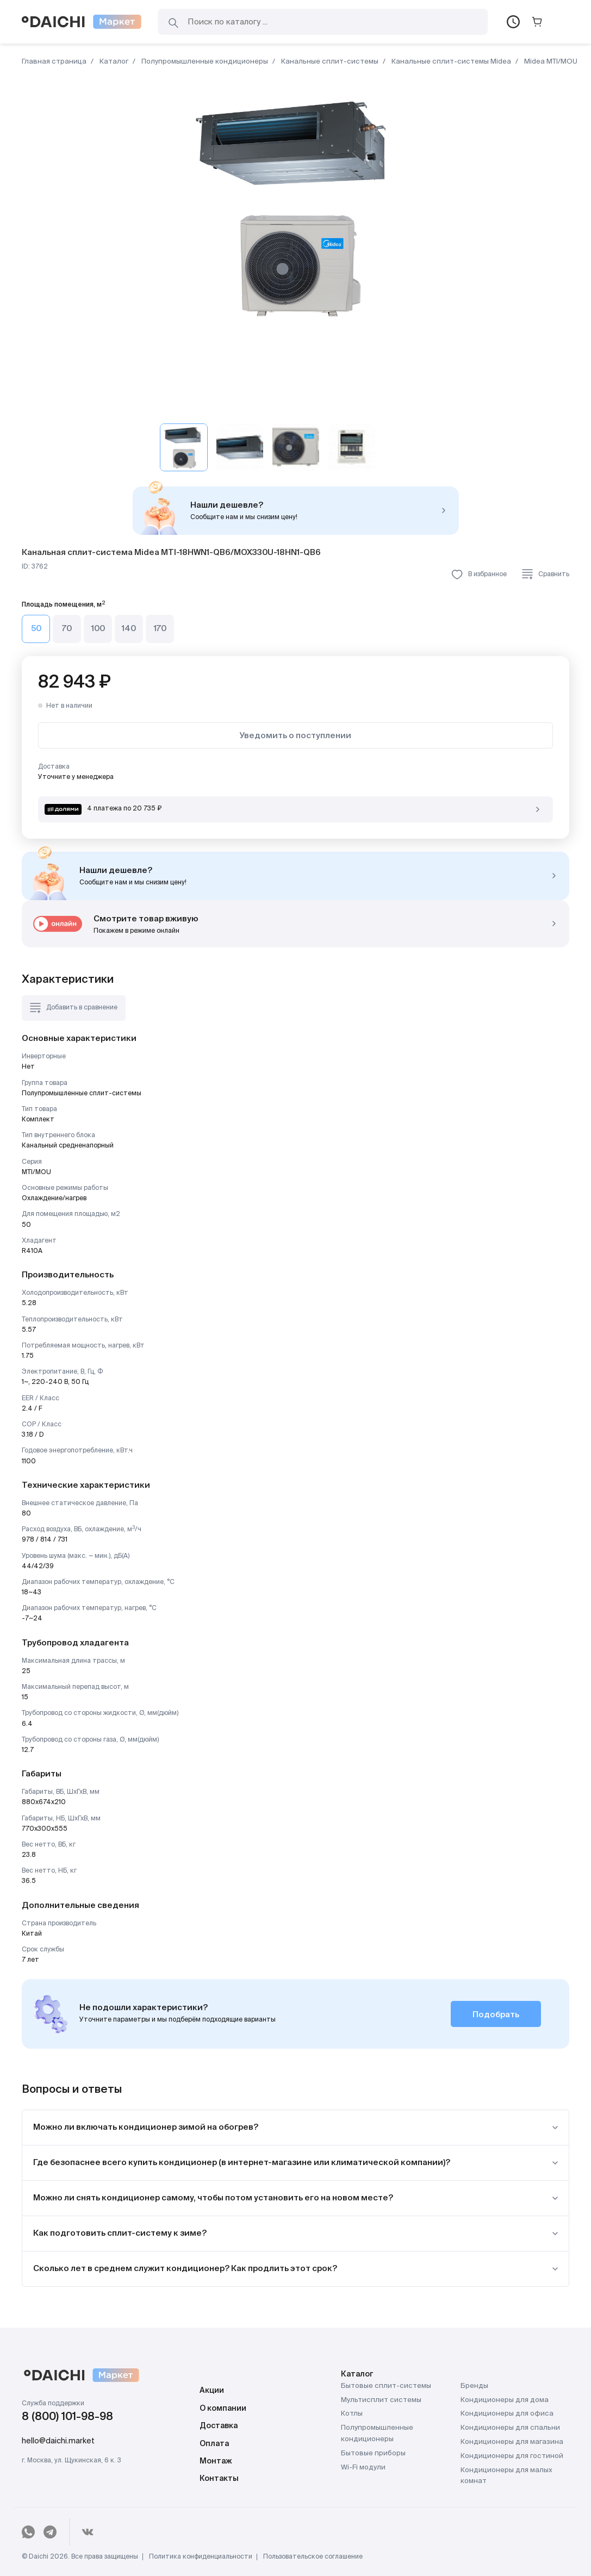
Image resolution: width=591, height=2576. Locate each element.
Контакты (219, 2479)
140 (129, 629)
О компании (223, 2408)
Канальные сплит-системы (328, 61)
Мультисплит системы (381, 2400)
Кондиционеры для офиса (507, 2413)
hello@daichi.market (58, 2441)
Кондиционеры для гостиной (512, 2456)
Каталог (113, 61)
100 (98, 629)
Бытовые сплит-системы (386, 2386)
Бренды (474, 2386)
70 (67, 629)
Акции (212, 2390)
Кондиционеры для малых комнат (506, 2476)
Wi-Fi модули (363, 2467)
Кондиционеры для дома (505, 2400)
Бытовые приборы (373, 2453)
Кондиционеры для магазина (512, 2442)
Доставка (219, 2426)
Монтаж (216, 2461)
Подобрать (495, 2015)
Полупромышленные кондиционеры (204, 61)
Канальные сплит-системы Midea (450, 61)
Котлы (352, 2413)
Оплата (214, 2444)
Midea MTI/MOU (549, 61)
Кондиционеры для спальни (510, 2427)
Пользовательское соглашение (313, 2557)
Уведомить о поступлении (295, 736)
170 (160, 629)
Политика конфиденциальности (200, 2557)
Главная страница (54, 61)
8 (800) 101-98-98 (67, 2417)
